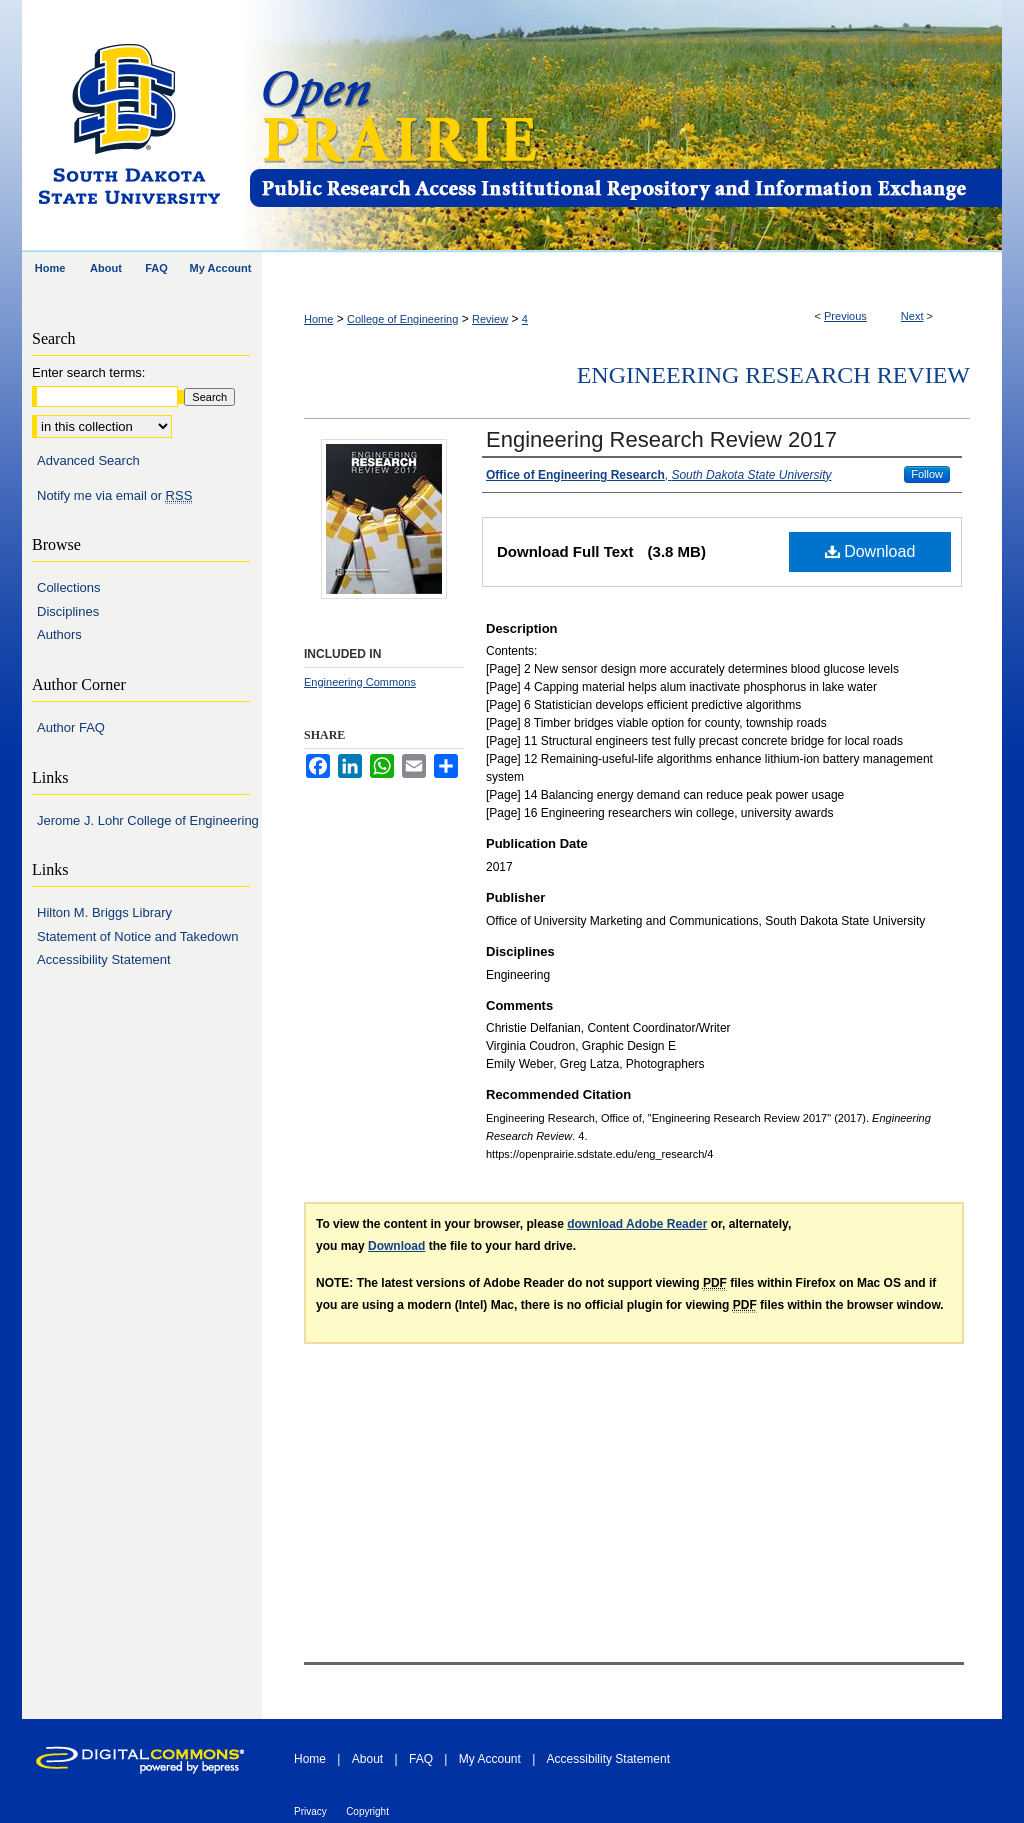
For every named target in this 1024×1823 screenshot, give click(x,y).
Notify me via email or (114, 496)
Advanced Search (88, 460)
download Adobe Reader (637, 1224)
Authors (59, 634)
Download (870, 551)
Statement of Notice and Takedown (137, 936)
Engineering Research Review (773, 375)
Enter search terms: (88, 372)
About (367, 1759)
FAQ (421, 1759)
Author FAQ (71, 727)
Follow (927, 474)
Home (318, 319)
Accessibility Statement (104, 959)
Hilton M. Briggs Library (104, 912)
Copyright (367, 1811)
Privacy (310, 1811)
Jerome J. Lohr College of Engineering (148, 820)
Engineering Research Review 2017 (661, 439)
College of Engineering (402, 319)
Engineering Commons (360, 682)
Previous (845, 316)
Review (490, 319)
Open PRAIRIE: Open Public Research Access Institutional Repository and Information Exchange (624, 126)
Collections (69, 587)
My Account (490, 1759)
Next (912, 316)
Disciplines (68, 611)
